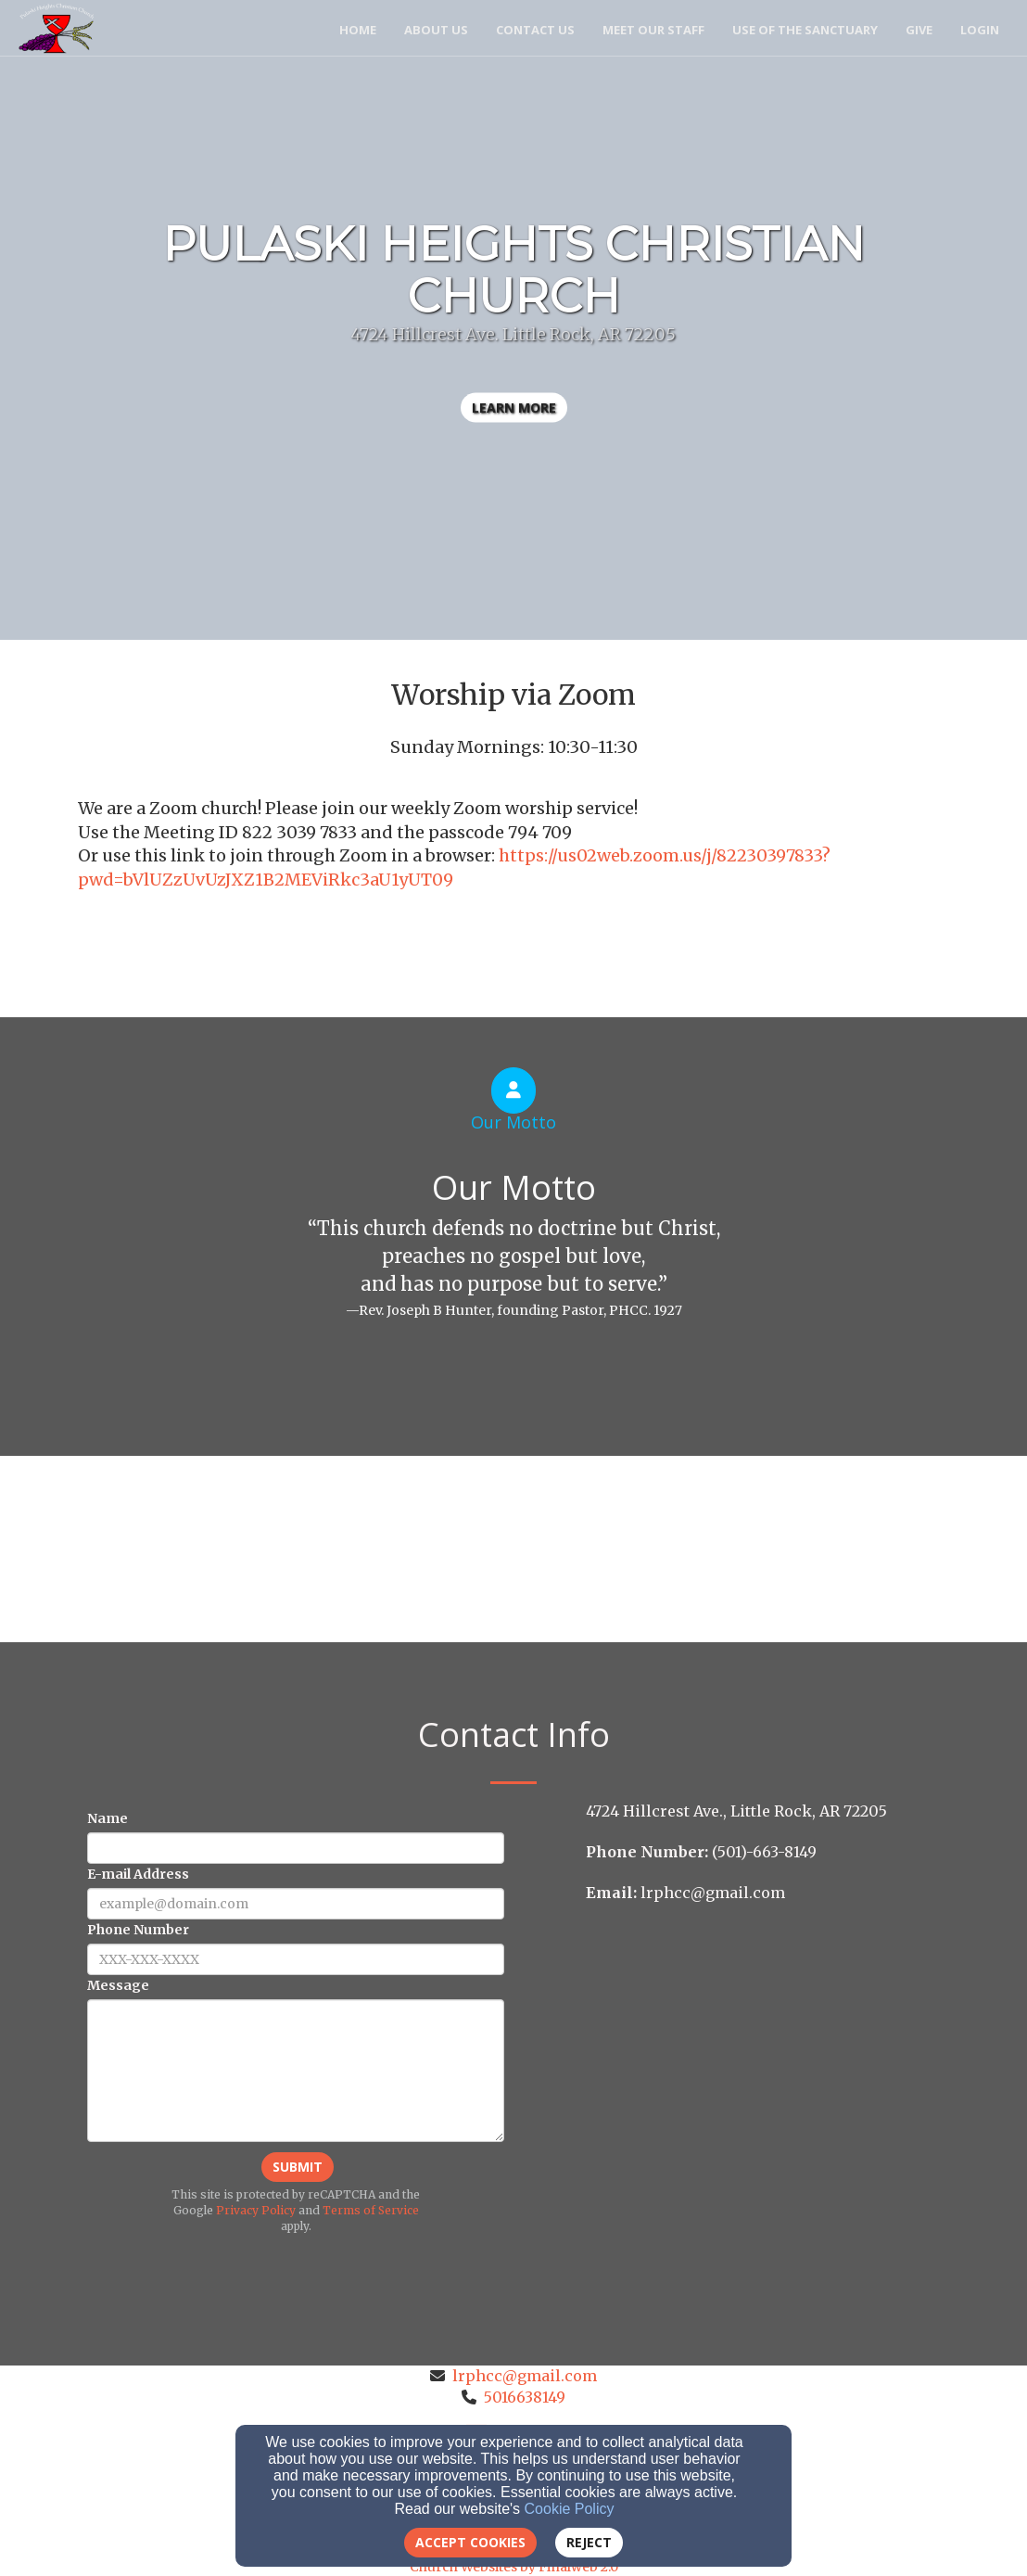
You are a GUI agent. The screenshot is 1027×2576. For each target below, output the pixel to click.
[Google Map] (767, 2050)
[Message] (295, 2070)
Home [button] (357, 29)
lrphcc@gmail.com (524, 2375)
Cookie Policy (570, 2509)
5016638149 (524, 2397)
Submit (298, 2166)
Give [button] (919, 29)
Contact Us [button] (535, 29)
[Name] (295, 1848)
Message (118, 1985)
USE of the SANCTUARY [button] (805, 29)
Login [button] (979, 29)
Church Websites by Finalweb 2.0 (514, 2566)
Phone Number (138, 1929)
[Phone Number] (295, 1959)
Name (107, 1818)
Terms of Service (371, 2210)
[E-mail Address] (295, 1903)
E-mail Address (138, 1874)
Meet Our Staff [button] (653, 29)
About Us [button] (436, 29)
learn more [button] (514, 407)
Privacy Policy (256, 2210)
